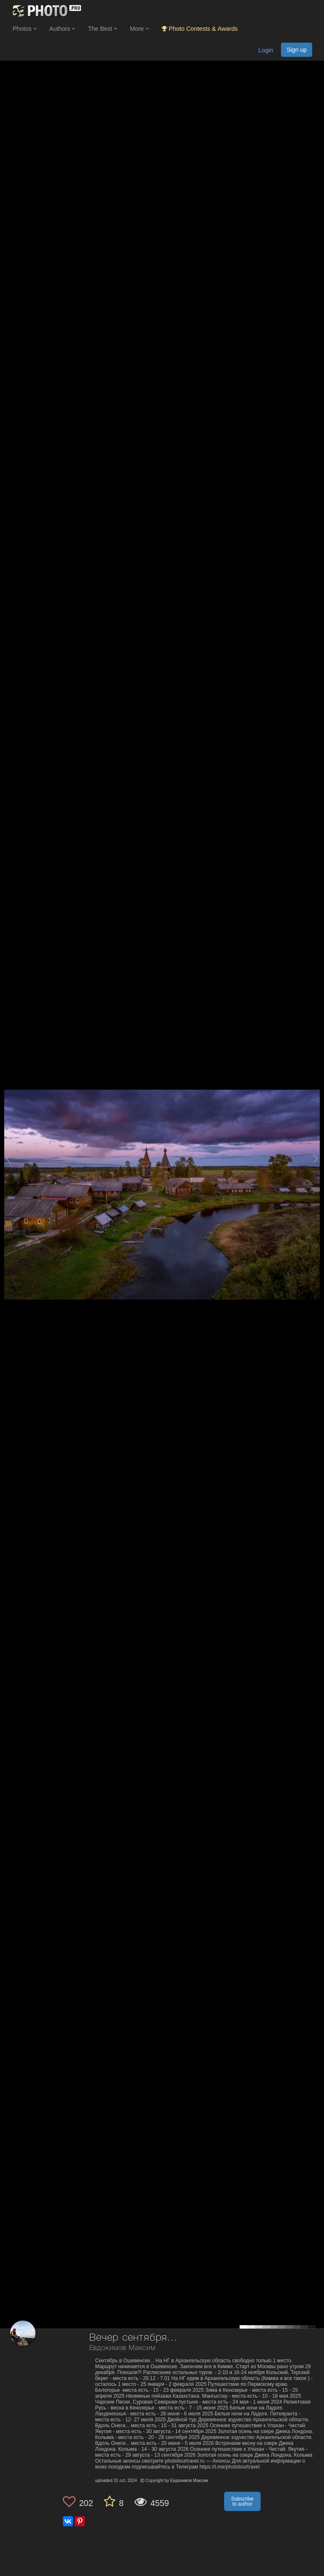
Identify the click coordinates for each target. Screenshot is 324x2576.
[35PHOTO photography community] (46, 10)
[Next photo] (316, 1158)
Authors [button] (62, 29)
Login (265, 50)
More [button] (139, 29)
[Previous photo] (8, 1158)
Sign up (296, 50)
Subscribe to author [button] (242, 2501)
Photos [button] (25, 29)
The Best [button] (102, 29)
